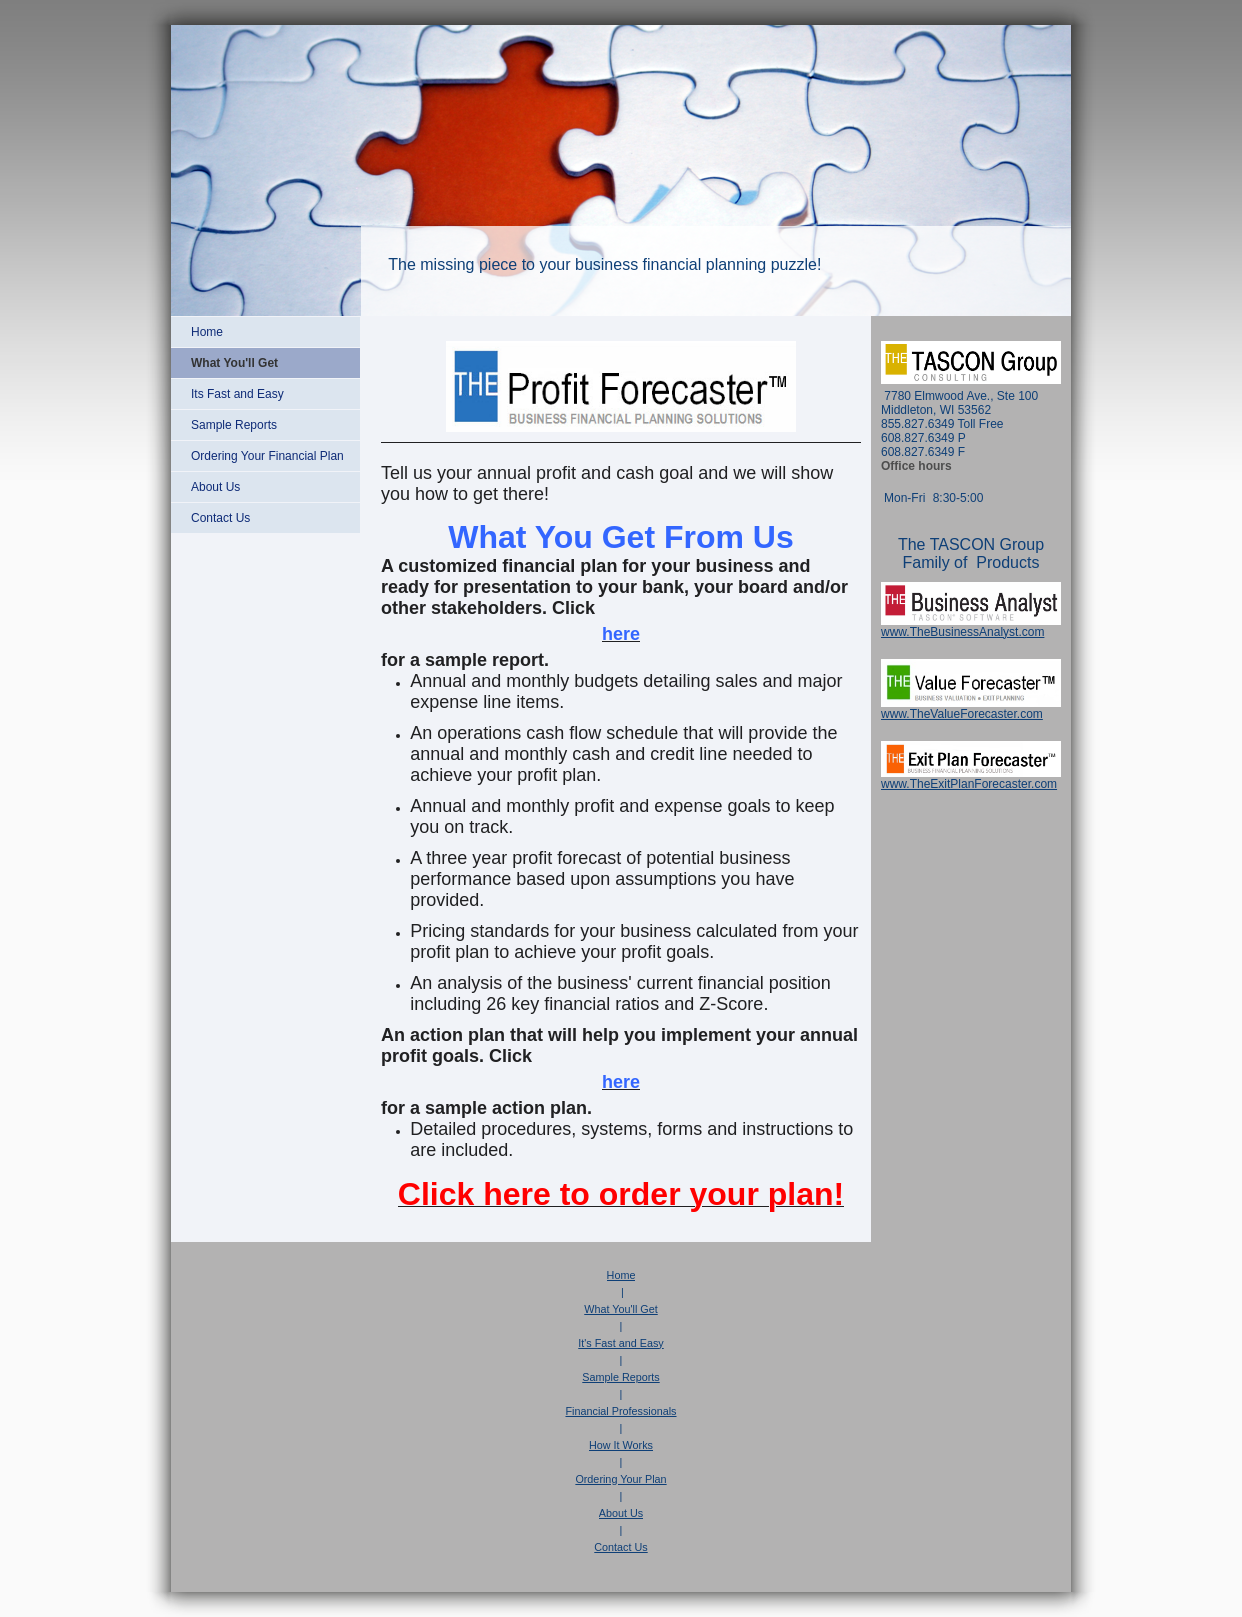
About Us (621, 1513)
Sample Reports (620, 1377)
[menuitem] (265, 332)
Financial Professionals (620, 1411)
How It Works (621, 1445)
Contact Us (620, 1547)
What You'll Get (621, 1309)
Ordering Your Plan (620, 1479)
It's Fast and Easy (620, 1343)
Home (621, 1275)
